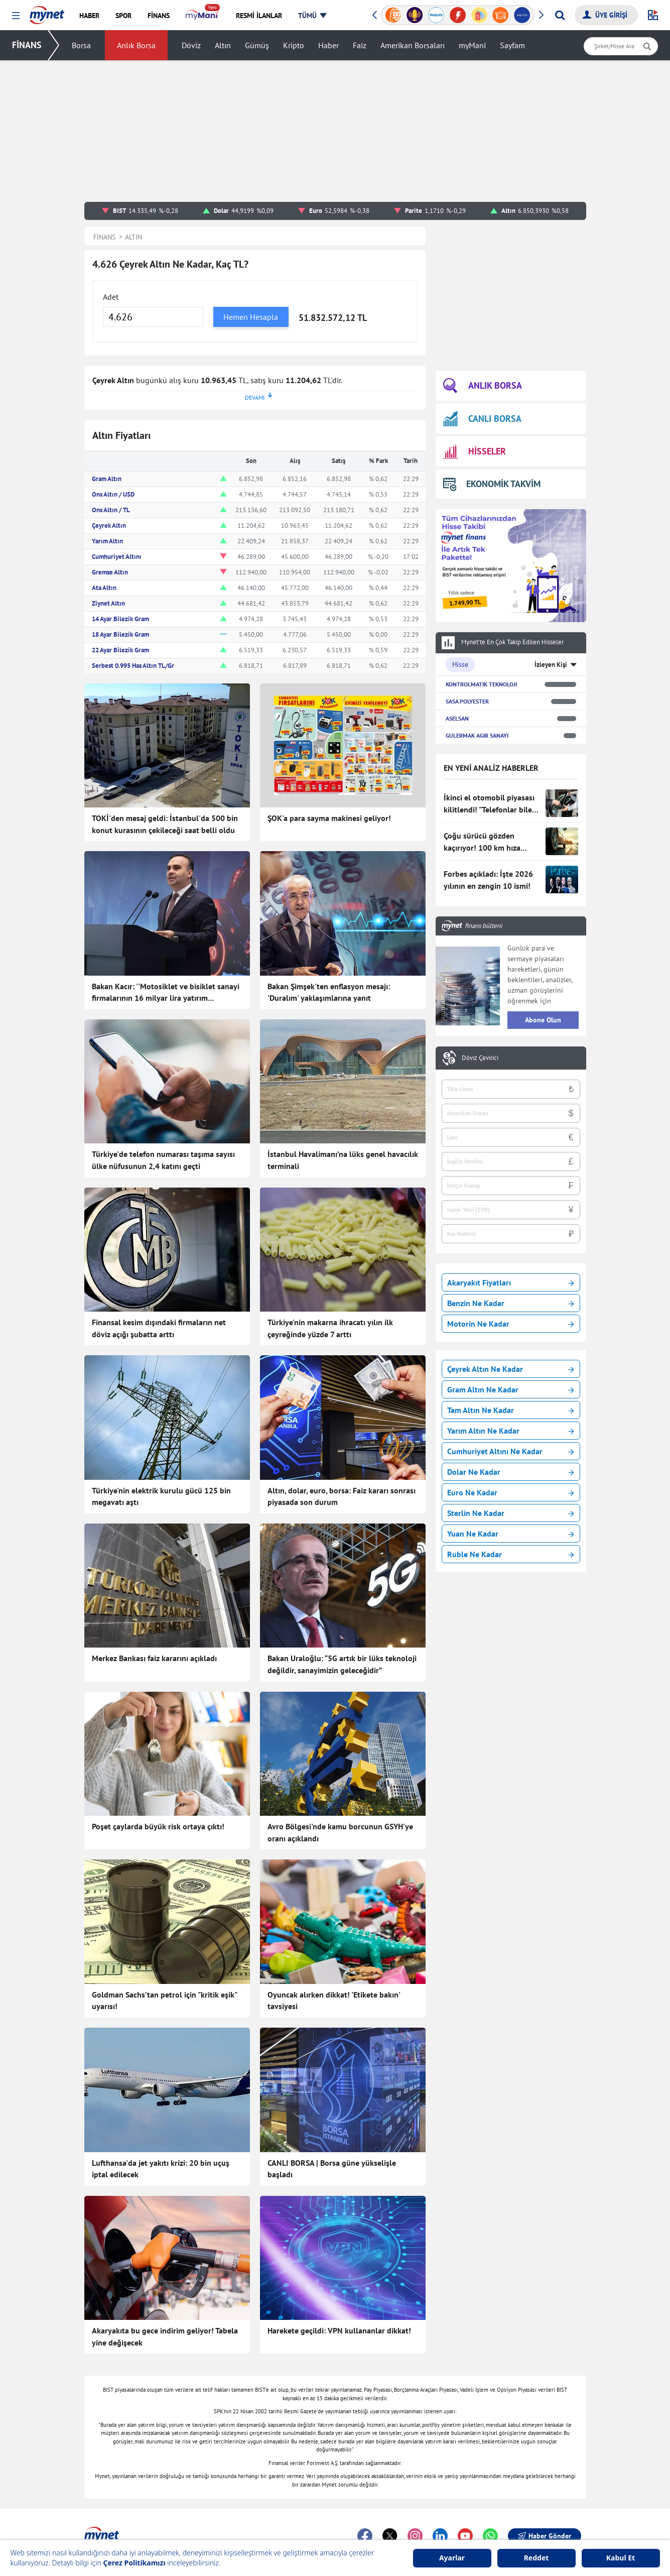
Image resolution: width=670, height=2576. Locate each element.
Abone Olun (543, 1019)
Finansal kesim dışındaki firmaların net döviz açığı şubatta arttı (159, 1328)
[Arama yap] (560, 15)
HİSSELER (474, 451)
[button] (16, 16)
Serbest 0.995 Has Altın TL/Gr (133, 665)
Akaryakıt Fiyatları (510, 1282)
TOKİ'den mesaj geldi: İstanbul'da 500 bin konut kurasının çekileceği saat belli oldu (165, 824)
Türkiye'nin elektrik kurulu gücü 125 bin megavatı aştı (161, 1496)
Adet (110, 297)
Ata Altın (104, 587)
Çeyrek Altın (109, 525)
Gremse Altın (110, 572)
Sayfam (512, 45)
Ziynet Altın (108, 603)
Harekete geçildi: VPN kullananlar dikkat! (339, 2330)
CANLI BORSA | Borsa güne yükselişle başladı (331, 2169)
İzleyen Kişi (550, 664)
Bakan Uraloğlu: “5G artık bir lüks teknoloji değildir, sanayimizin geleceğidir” (342, 1664)
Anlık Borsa (136, 45)
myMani (472, 45)
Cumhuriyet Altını (117, 556)
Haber (328, 45)
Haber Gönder (544, 2535)
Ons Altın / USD (113, 494)
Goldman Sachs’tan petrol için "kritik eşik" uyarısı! (164, 2000)
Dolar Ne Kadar (510, 1472)
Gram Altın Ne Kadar (510, 1389)
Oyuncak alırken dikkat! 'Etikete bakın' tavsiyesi (333, 2000)
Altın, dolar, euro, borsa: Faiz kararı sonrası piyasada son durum (341, 1496)
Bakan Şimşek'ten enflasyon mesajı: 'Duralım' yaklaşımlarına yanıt (328, 992)
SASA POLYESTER (467, 701)
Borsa (81, 45)
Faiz (359, 45)
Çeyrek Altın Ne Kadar (510, 1369)
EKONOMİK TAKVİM (492, 484)
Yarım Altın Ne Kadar (510, 1431)
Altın (223, 45)
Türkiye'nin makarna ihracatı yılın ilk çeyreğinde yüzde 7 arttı (330, 1328)
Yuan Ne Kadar (510, 1534)
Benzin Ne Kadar (510, 1303)
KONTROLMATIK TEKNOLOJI (481, 684)
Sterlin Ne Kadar (510, 1513)
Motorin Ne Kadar (510, 1324)
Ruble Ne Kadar (510, 1554)
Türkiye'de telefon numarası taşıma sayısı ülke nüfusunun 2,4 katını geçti (163, 1160)
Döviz (191, 45)
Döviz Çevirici (480, 1058)
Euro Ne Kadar (510, 1492)
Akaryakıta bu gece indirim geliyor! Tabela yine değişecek (165, 2336)
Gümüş (257, 45)
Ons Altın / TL (111, 510)
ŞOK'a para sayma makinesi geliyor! (329, 818)
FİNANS (27, 45)
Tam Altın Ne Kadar (510, 1410)
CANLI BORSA (482, 418)
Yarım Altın (107, 541)
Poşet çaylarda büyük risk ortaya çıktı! (158, 1826)
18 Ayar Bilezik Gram (120, 634)
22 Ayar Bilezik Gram (120, 650)
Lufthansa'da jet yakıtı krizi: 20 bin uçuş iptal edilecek (160, 2169)
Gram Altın (106, 479)
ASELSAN (457, 718)
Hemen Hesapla (250, 317)
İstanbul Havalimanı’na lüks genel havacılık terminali (342, 1160)
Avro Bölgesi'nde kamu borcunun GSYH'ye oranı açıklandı (340, 1832)
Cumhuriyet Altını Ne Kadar (510, 1451)
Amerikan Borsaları (412, 45)
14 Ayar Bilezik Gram (120, 619)
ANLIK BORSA (482, 386)
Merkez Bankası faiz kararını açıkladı (154, 1658)
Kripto (293, 45)
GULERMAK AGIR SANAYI (477, 735)
